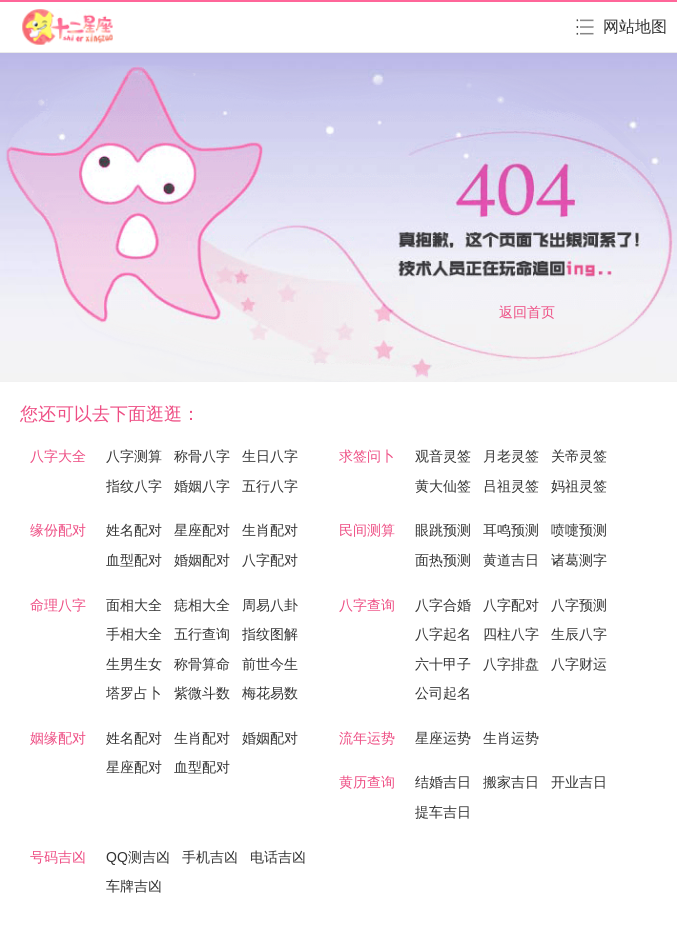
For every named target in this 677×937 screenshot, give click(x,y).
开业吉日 (579, 782)
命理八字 (58, 605)
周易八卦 (270, 605)
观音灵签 (443, 456)
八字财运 (579, 664)
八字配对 (270, 560)
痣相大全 (202, 605)
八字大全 (58, 456)
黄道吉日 (511, 560)
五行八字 (270, 486)
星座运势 (443, 738)
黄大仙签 (443, 486)
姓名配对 (134, 530)
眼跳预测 (443, 530)
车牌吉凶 (134, 886)
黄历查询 (367, 782)
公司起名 (443, 693)
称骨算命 (202, 664)
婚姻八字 (202, 486)
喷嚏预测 (579, 530)
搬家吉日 (511, 782)
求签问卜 (367, 456)
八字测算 (134, 456)
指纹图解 (270, 634)
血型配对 (134, 560)
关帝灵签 (579, 456)
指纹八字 (134, 486)
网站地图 (635, 26)
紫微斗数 (202, 693)
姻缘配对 (58, 738)
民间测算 (367, 530)
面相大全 (134, 605)
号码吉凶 (58, 857)
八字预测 (579, 605)
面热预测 (443, 560)
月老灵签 (511, 456)
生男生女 (134, 664)
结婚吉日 (443, 782)
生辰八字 (579, 634)
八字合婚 (443, 605)
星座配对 (202, 530)
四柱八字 (511, 634)
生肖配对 (270, 530)
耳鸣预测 (511, 530)
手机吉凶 (210, 857)
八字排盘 (511, 664)
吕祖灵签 (511, 486)
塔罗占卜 (134, 693)
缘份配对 (58, 530)
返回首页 (527, 312)
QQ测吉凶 (138, 857)
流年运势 (367, 738)
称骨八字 (202, 456)
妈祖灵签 (579, 486)
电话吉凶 (278, 857)
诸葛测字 (579, 560)
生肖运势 (511, 738)
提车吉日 (443, 812)
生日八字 (270, 456)
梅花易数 (270, 693)
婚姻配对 (202, 560)
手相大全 (134, 634)
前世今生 (270, 664)
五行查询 (202, 634)
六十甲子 (443, 664)
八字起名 (443, 634)
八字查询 (367, 605)
